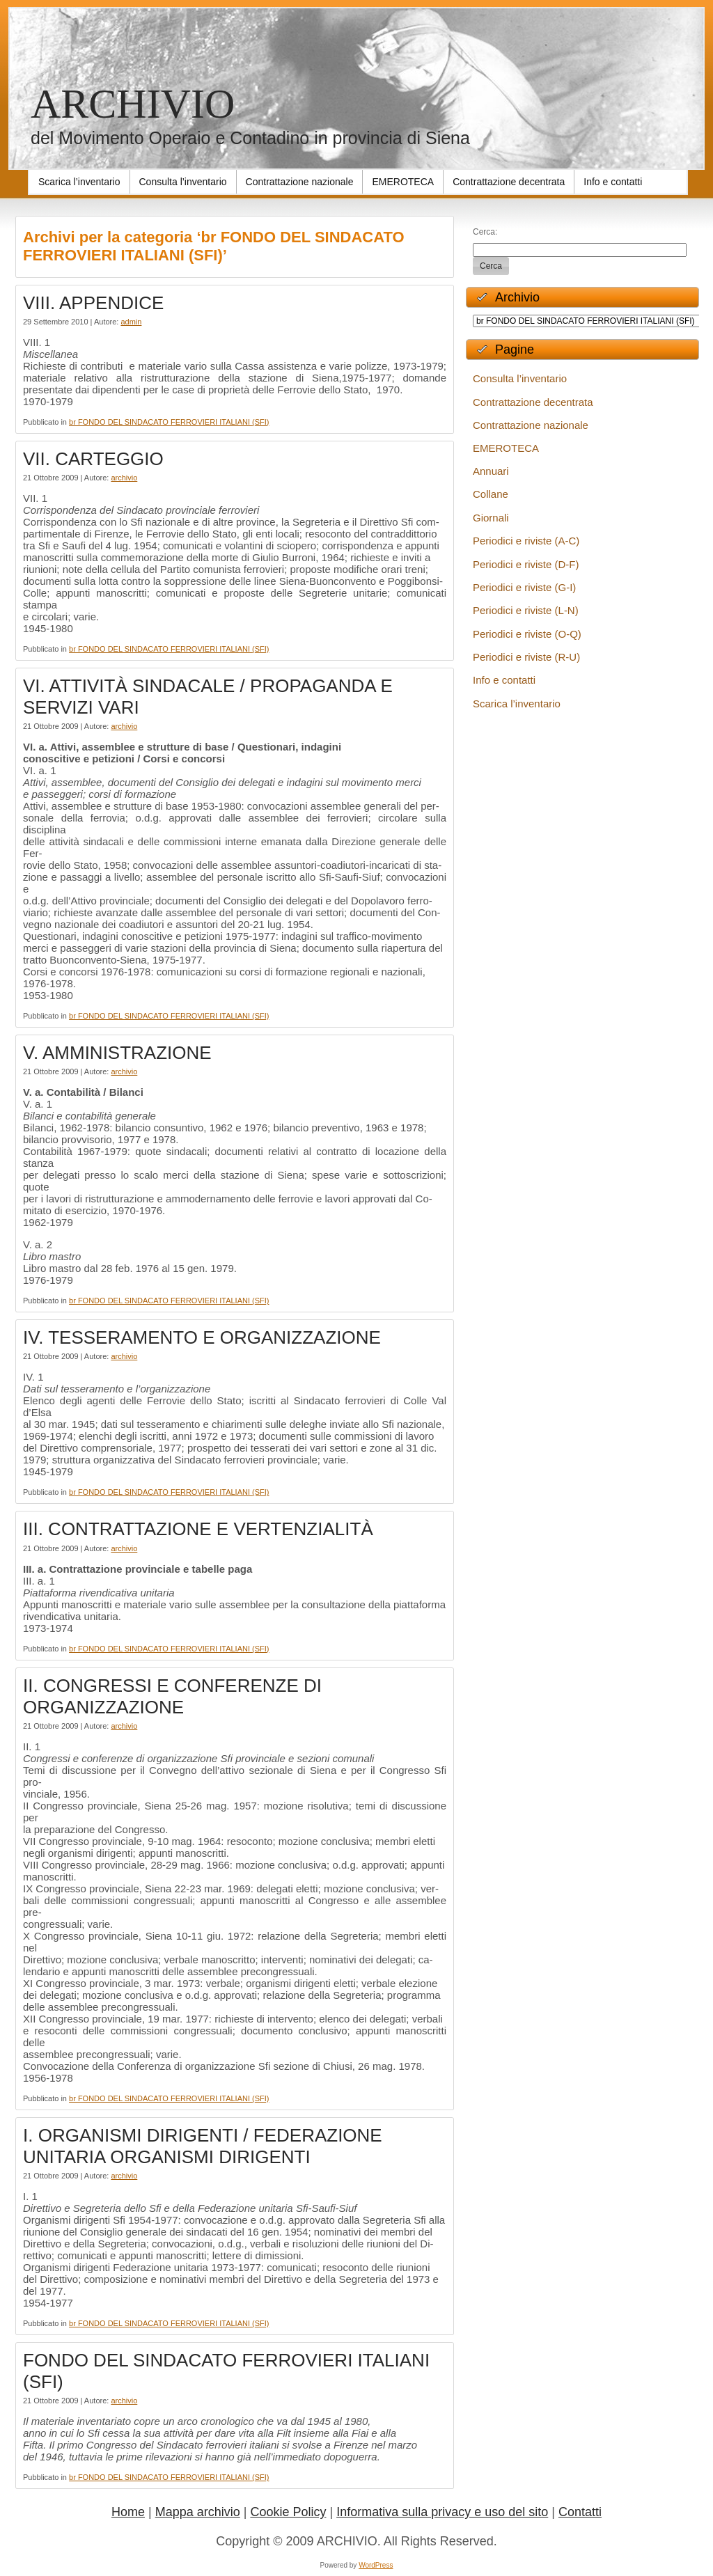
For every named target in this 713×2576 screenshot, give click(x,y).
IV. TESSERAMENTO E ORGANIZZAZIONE (202, 1337)
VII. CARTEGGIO (93, 458)
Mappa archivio (197, 2512)
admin (130, 321)
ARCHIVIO (133, 104)
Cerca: (485, 232)
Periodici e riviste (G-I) (524, 587)
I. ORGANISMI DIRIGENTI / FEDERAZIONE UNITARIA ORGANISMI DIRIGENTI (202, 2146)
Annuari (491, 471)
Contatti (580, 2512)
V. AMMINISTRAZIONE (117, 1052)
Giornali (491, 518)
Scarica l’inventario (517, 703)
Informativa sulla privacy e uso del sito (442, 2512)
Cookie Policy (288, 2512)
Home (128, 2512)
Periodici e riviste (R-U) (526, 657)
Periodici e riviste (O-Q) (527, 634)
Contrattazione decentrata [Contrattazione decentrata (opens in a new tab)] (533, 402)
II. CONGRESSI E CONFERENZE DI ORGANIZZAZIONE (172, 1696)
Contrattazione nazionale (530, 425)
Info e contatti (504, 680)
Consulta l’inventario (520, 378)
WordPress (376, 2565)
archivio (124, 477)
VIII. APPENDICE (93, 302)
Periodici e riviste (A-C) (526, 541)
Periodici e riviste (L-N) (526, 610)
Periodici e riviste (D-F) (526, 564)
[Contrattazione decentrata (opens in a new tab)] (509, 182)
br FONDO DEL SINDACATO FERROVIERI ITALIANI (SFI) (169, 422)
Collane (490, 494)
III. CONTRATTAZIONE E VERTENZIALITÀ (198, 1528)
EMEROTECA (506, 448)
